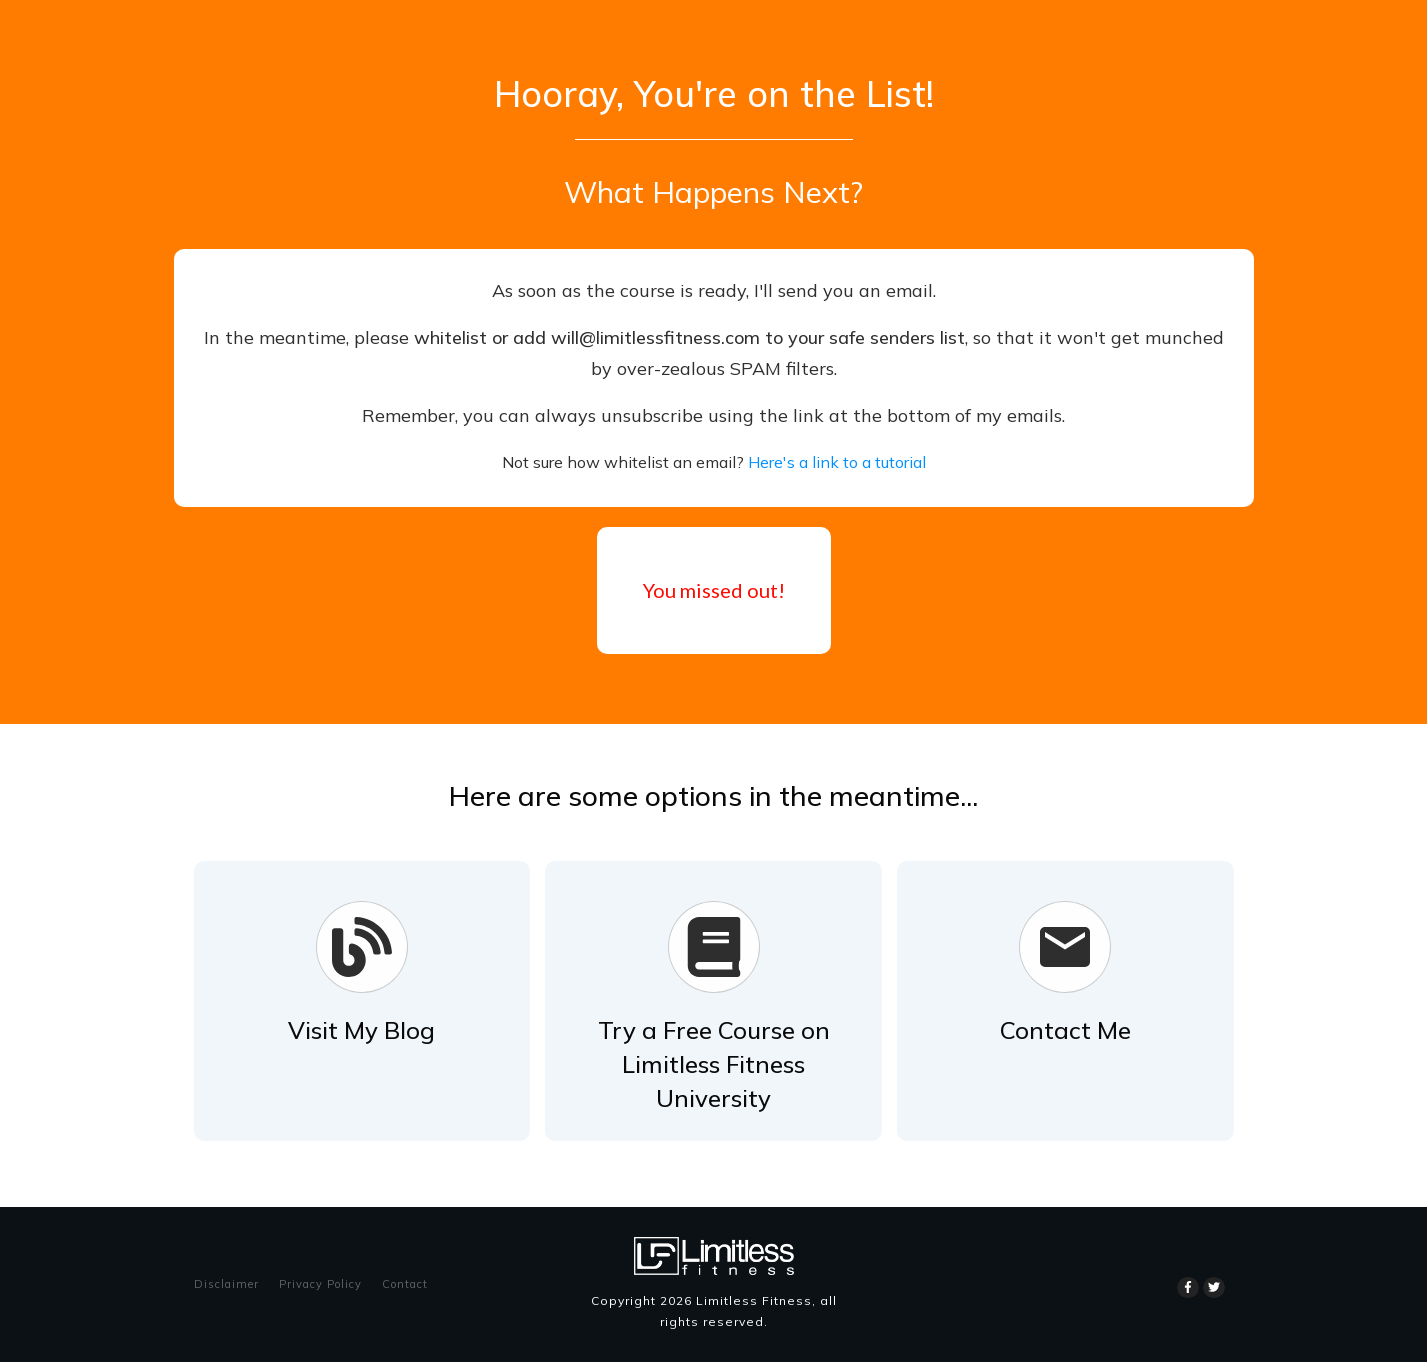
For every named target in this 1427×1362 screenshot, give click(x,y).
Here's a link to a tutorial (837, 462)
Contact (405, 1284)
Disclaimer (226, 1284)
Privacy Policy (320, 1284)
